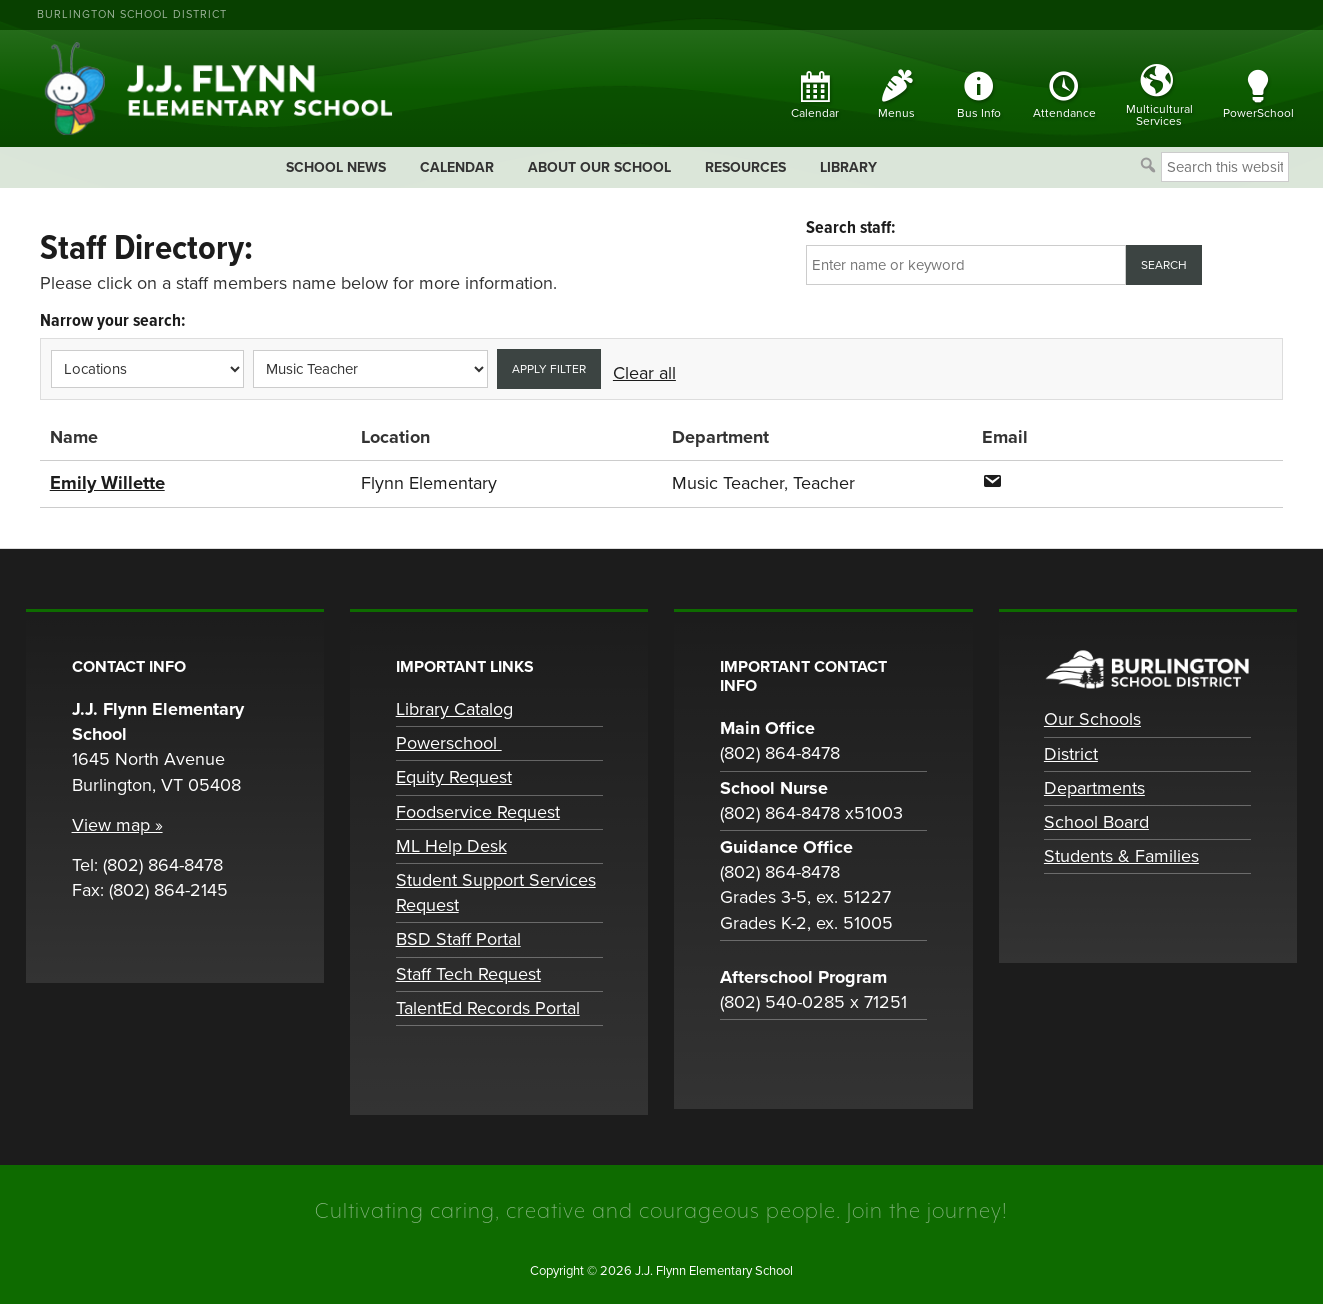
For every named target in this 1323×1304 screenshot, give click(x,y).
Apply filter (549, 369)
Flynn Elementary (429, 483)
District (1071, 753)
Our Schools (1092, 719)
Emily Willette (107, 483)
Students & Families (1121, 855)
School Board (1096, 821)
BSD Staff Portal (458, 939)
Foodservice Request (478, 811)
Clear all (644, 373)
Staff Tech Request (468, 973)
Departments (1094, 787)
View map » (117, 824)
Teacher (824, 483)
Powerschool (449, 743)
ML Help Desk (451, 845)
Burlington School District (132, 14)
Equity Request (454, 777)
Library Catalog (454, 708)
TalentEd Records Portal (488, 1007)
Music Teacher (728, 483)
